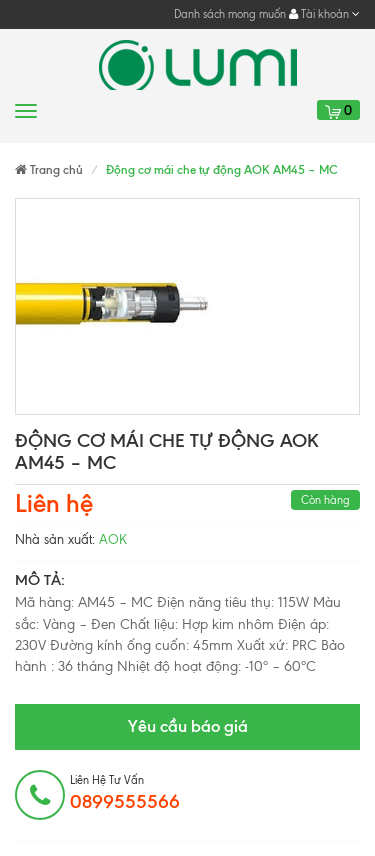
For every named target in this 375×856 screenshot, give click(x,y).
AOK (113, 539)
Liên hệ (54, 503)
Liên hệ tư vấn (125, 793)
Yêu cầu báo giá (188, 726)
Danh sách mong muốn (230, 14)
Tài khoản (324, 14)
